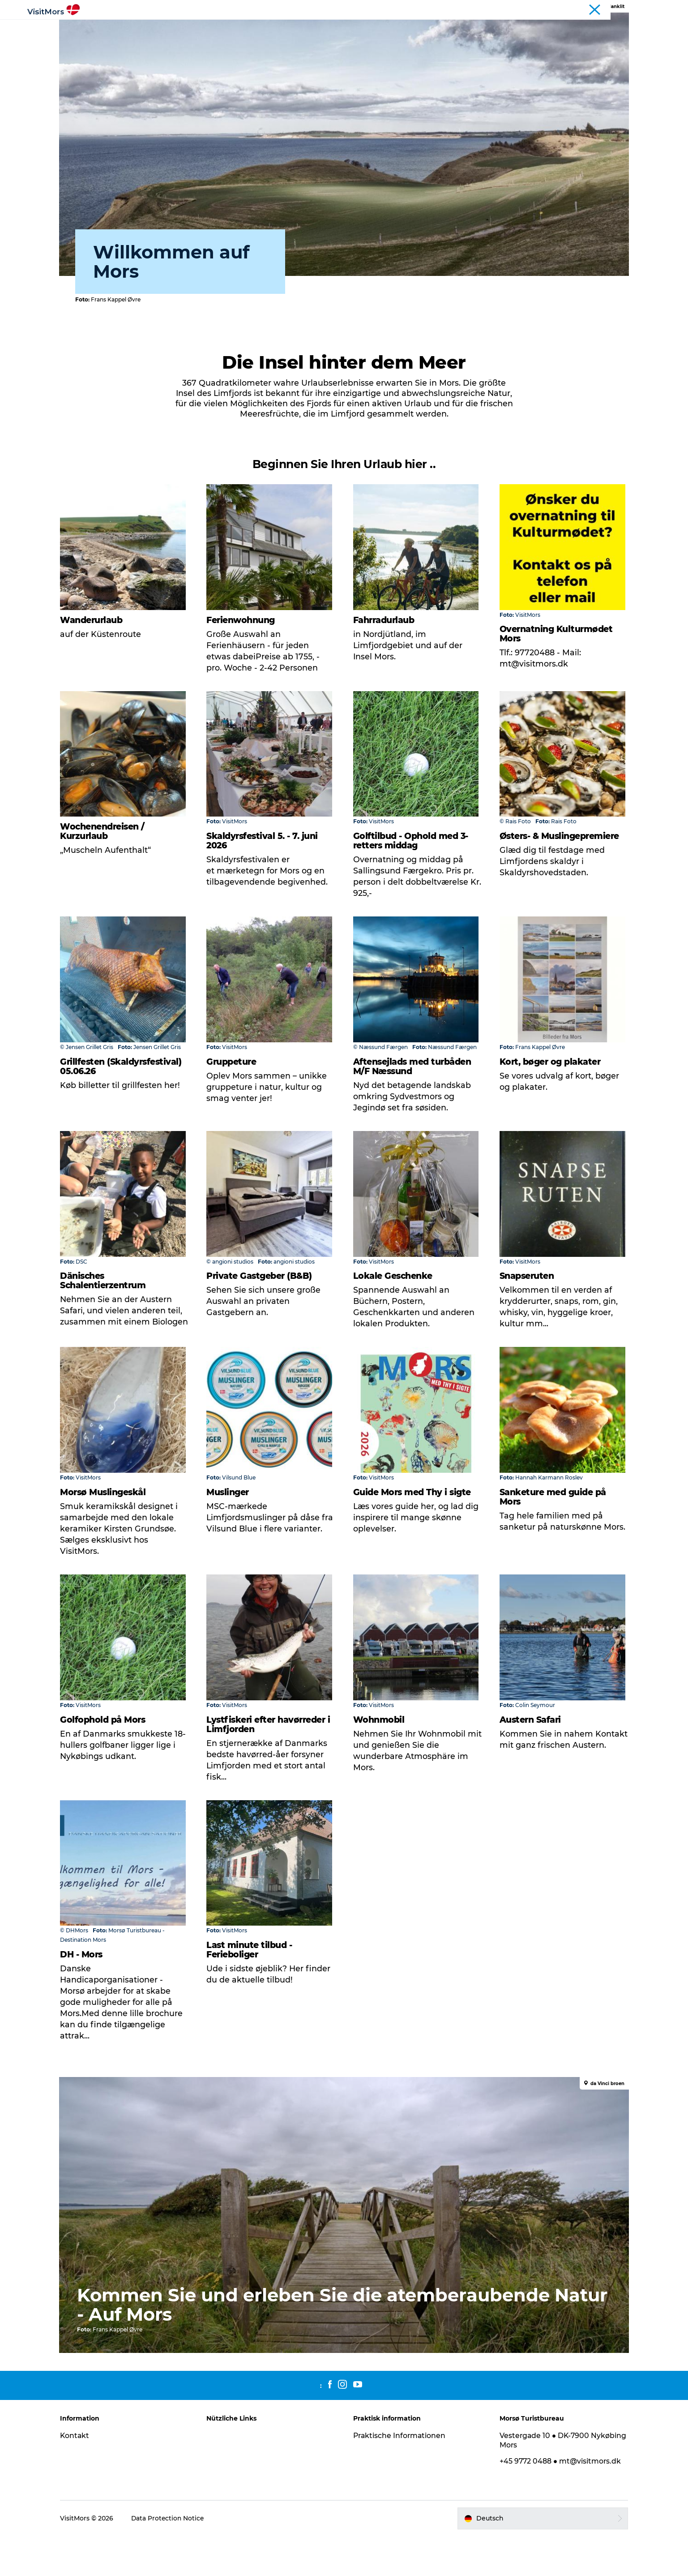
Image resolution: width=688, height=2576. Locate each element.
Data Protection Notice (175, 2558)
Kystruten (646, 8)
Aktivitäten (172, 29)
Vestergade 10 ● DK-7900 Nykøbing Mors (542, 2481)
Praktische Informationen (400, 2476)
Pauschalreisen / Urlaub (410, 29)
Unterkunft (337, 29)
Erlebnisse (221, 29)
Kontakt (82, 2476)
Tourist (615, 8)
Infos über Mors (279, 29)
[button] (538, 2558)
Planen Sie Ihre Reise (499, 29)
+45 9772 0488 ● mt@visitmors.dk (558, 2501)
